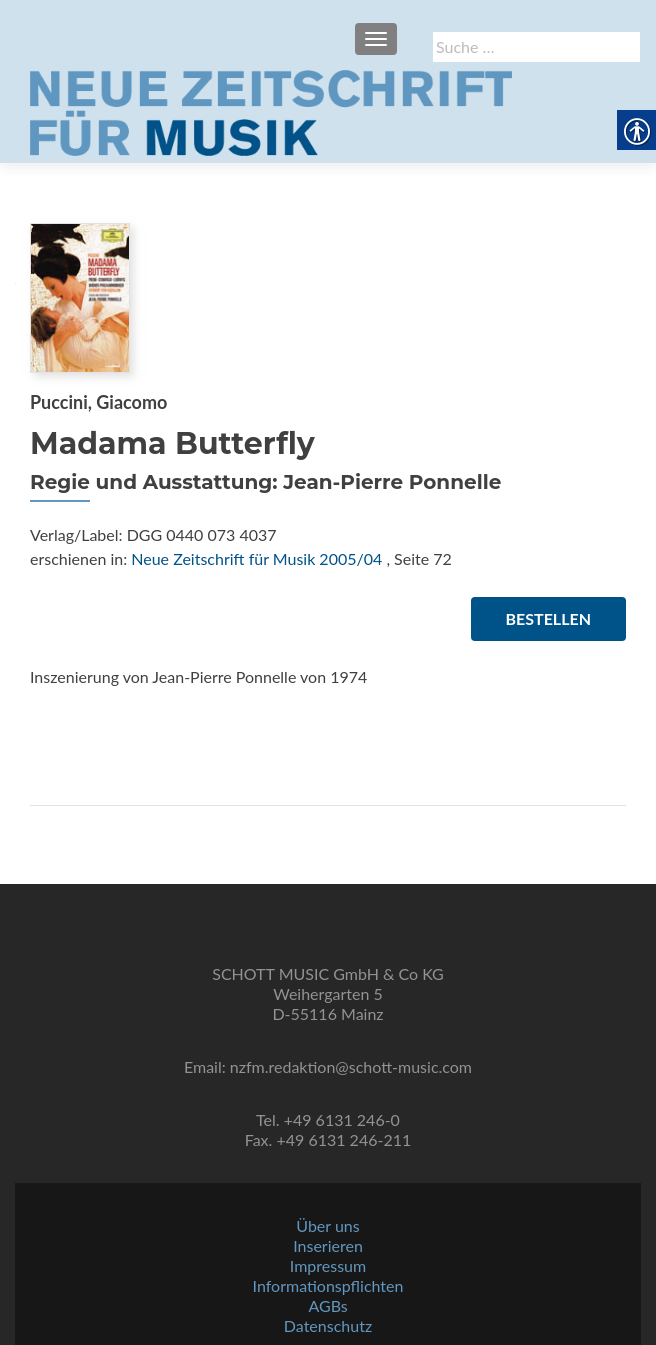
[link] (271, 111)
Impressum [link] (328, 1265)
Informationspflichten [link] (328, 1285)
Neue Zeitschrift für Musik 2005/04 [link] (256, 558)
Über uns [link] (327, 1225)
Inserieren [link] (328, 1245)
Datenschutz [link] (328, 1325)
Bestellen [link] (548, 618)
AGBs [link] (327, 1305)
